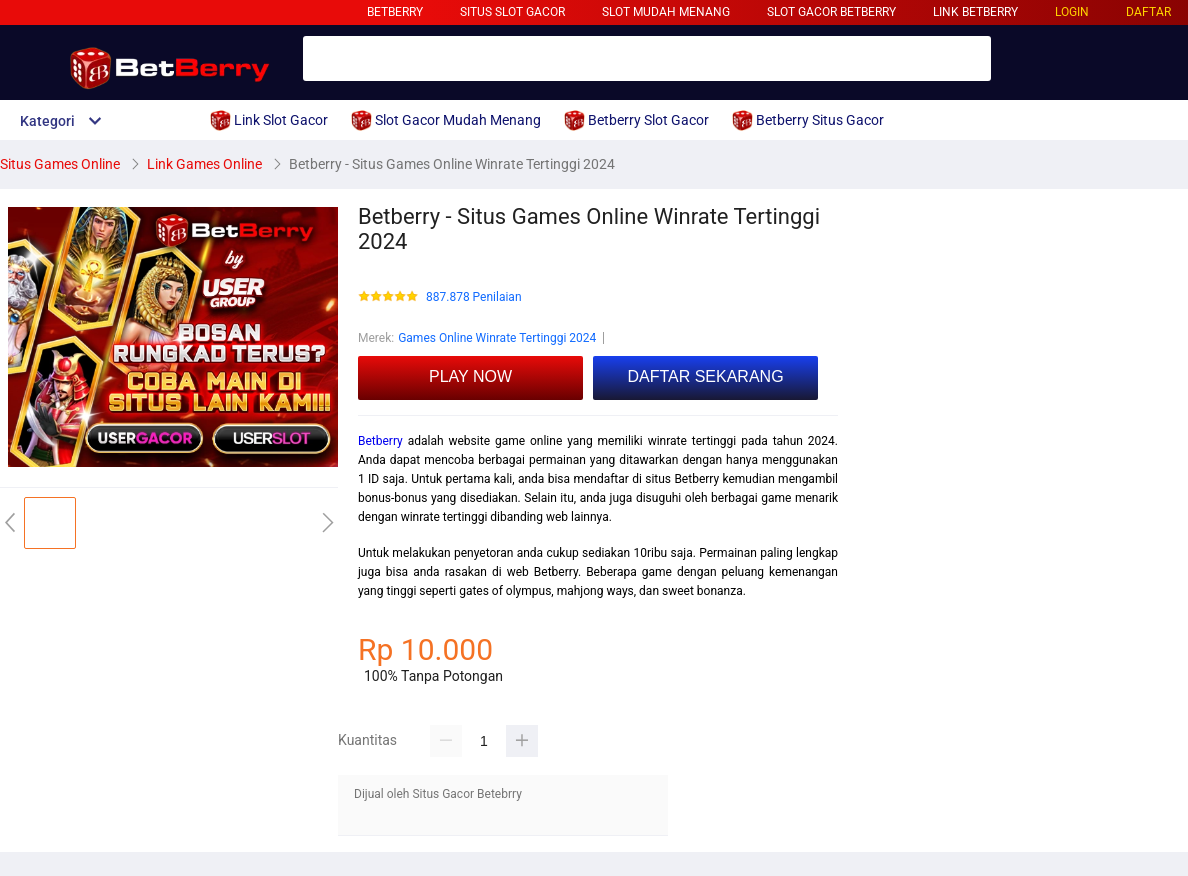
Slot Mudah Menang (666, 12)
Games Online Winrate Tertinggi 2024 (497, 338)
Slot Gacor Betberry (831, 12)
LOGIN (1072, 12)
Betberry (395, 12)
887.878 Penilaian (474, 297)
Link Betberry (975, 12)
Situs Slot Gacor (512, 12)
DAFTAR (1148, 12)
